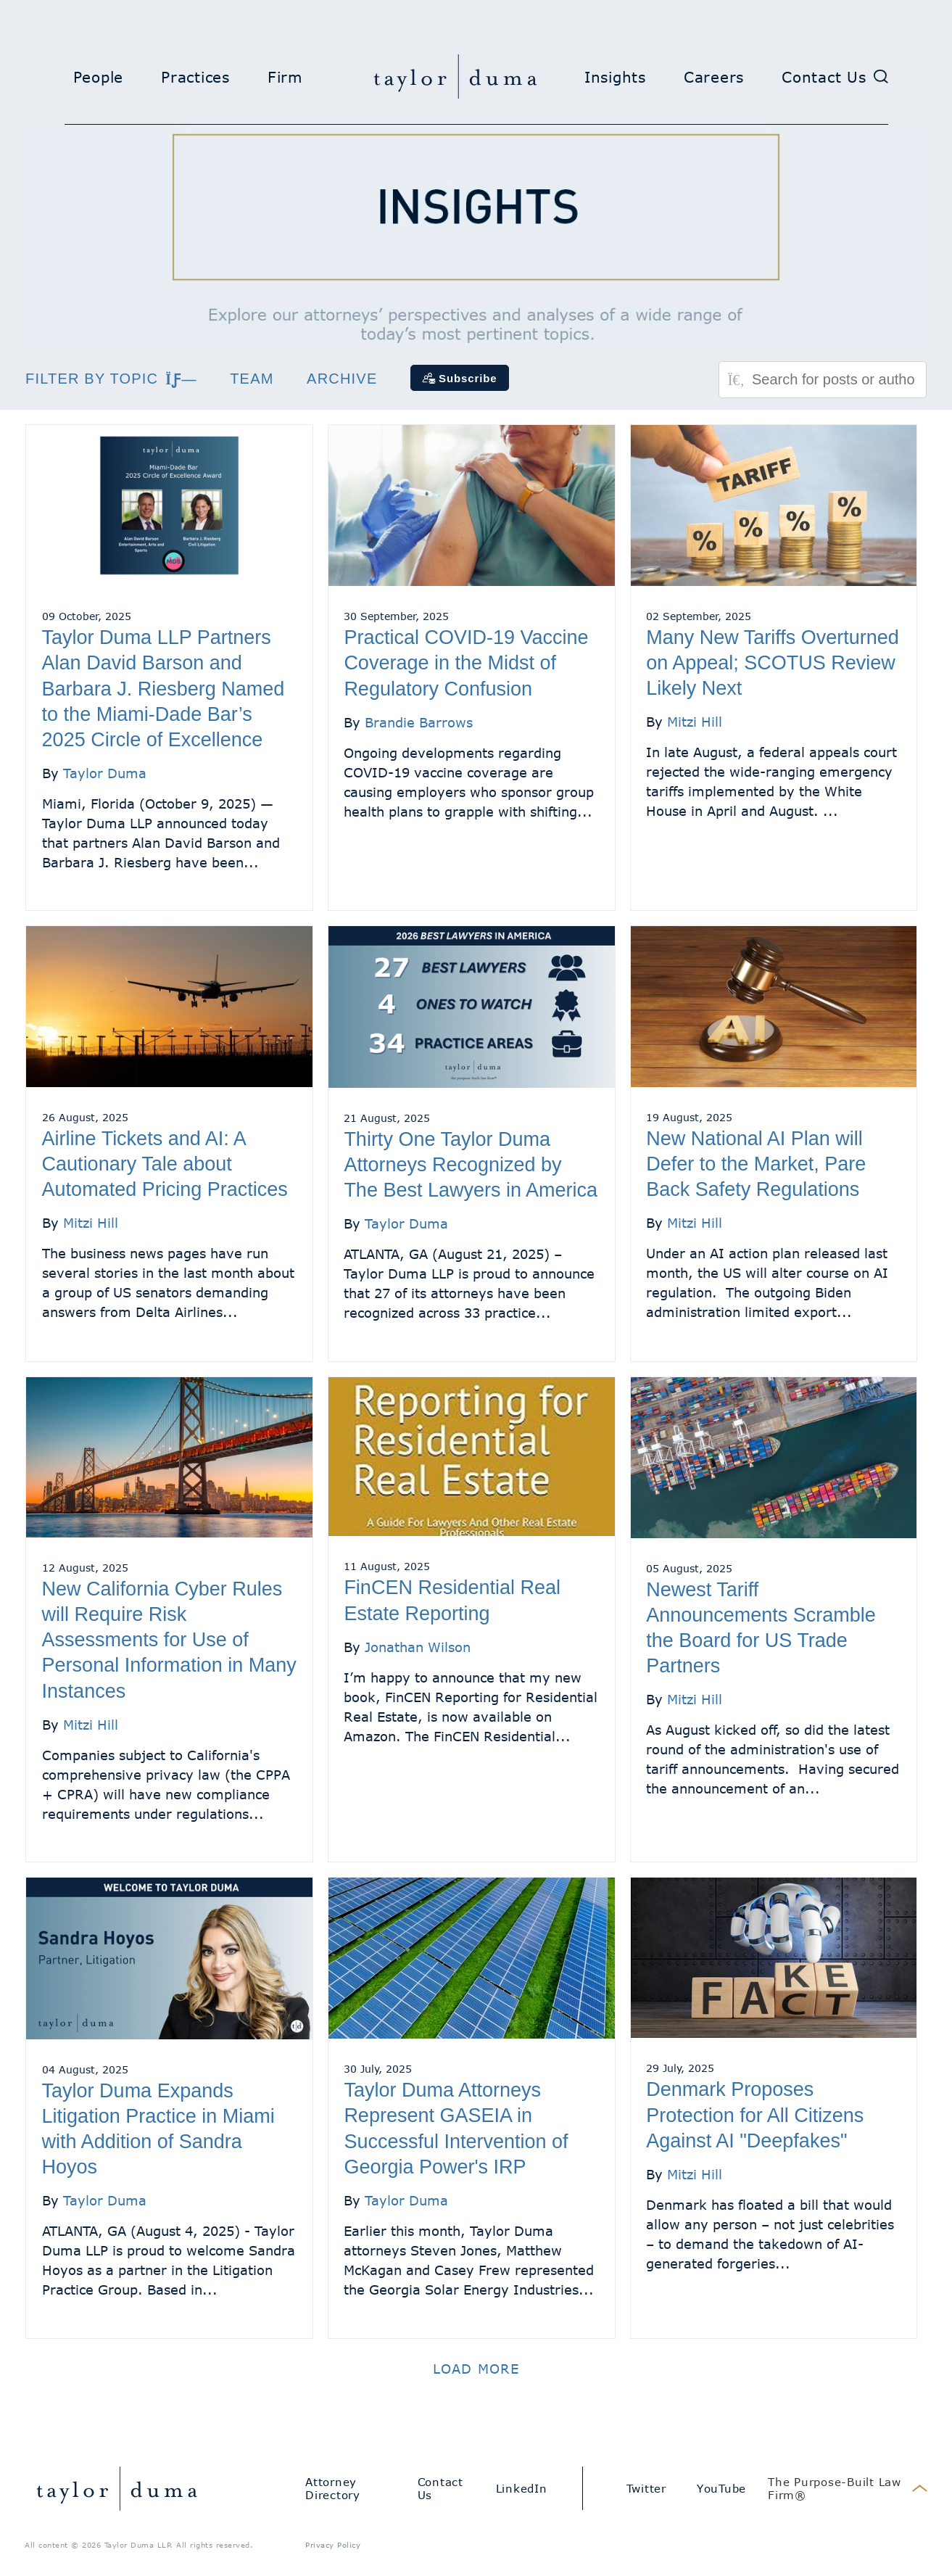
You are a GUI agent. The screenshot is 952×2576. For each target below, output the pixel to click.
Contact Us (824, 76)
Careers (714, 76)
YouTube (721, 2488)
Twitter (646, 2488)
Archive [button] (342, 379)
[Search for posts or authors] (833, 380)
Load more (476, 2369)
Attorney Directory (332, 2488)
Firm (285, 76)
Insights (615, 76)
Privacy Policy (332, 2544)
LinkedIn (521, 2488)
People (98, 76)
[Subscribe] (459, 378)
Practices (195, 76)
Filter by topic (111, 379)
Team (251, 379)
